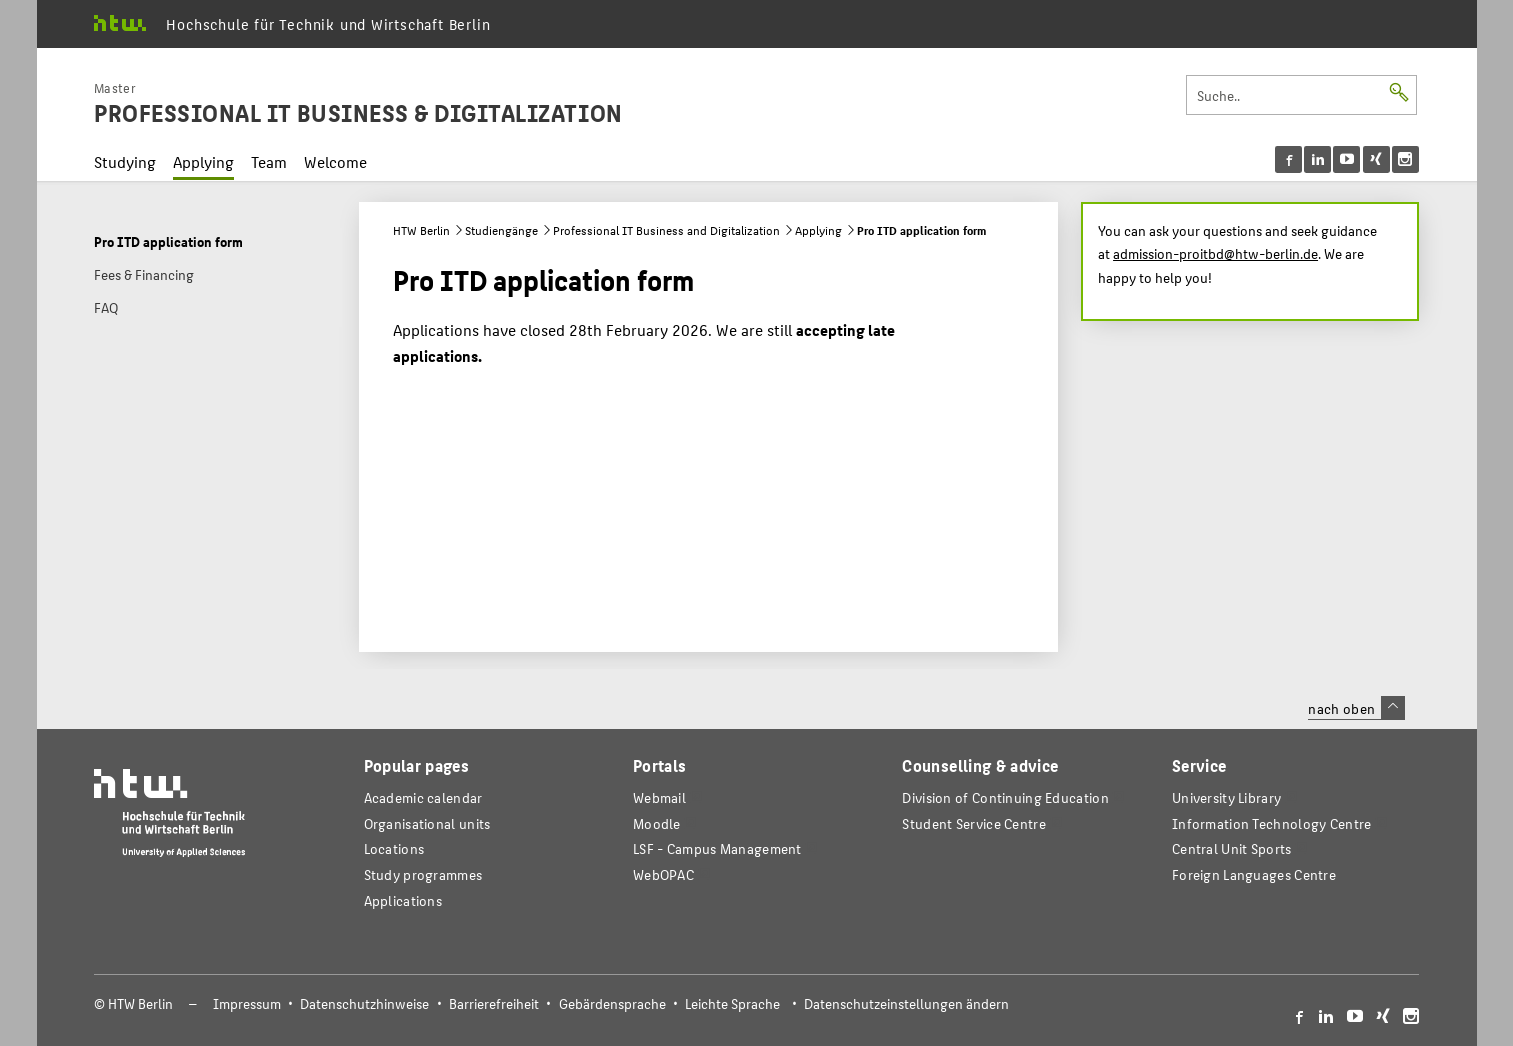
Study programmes (423, 874)
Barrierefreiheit (494, 1003)
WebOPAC (663, 874)
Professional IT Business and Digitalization (666, 230)
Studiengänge (501, 230)
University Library (1226, 797)
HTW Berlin (421, 230)
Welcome (335, 161)
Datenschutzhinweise (364, 1003)
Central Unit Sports (1232, 848)
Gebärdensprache (612, 1003)
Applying (203, 161)
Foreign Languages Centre (1254, 874)
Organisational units (427, 823)
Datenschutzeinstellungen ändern (906, 1003)
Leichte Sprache (732, 1003)
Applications (403, 900)
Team (269, 161)
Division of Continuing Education (1005, 797)
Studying (125, 161)
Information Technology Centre (1272, 823)
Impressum (247, 1003)
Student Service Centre (973, 823)
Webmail (659, 797)
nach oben (1356, 708)
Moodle (657, 823)
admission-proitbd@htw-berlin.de (1215, 253)
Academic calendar (423, 797)
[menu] (1347, 159)
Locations (394, 848)
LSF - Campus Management (717, 848)
